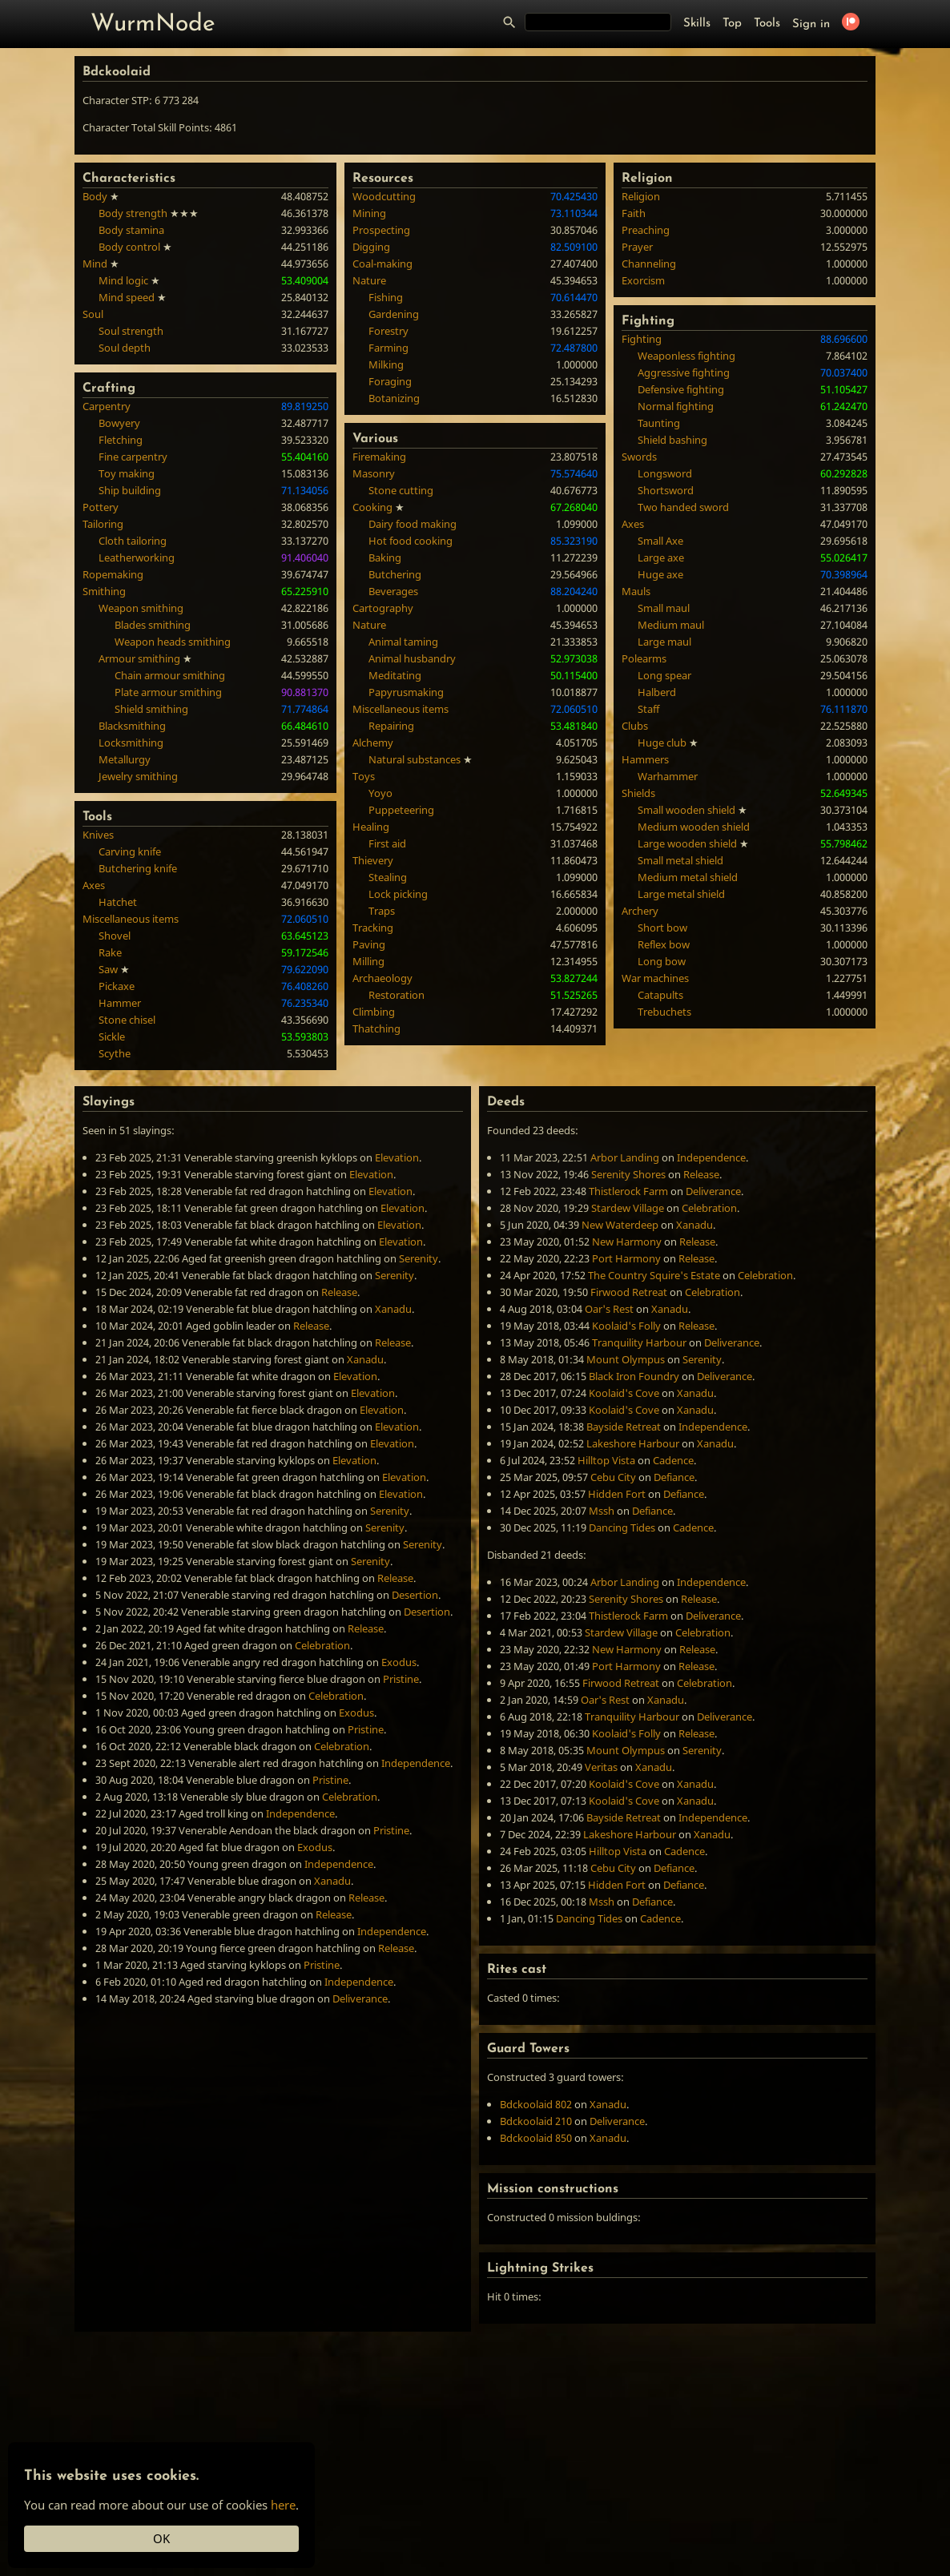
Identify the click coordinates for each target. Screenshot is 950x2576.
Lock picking (398, 894)
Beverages (393, 591)
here (283, 2505)
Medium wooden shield (694, 826)
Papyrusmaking (406, 692)
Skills (696, 24)
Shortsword (666, 490)
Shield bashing (672, 440)
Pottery (101, 507)
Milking (386, 364)
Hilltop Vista (606, 1460)
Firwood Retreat (628, 1292)
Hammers (645, 759)
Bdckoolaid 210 (536, 2121)
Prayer (637, 246)
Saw (108, 969)
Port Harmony (626, 1258)
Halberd (657, 692)
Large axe (661, 557)
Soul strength (131, 331)
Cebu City (613, 1477)
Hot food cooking (410, 540)
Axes (94, 885)
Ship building (130, 490)
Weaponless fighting (686, 355)
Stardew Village (627, 1208)
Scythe (115, 1053)
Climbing (373, 1011)
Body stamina (131, 230)
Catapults (660, 995)
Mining (369, 213)
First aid (387, 843)
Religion (641, 196)
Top (732, 24)
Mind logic (123, 280)
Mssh (601, 1510)
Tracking (372, 927)
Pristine (401, 1679)
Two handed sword (683, 507)
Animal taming (403, 641)
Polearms (644, 658)
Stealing (387, 877)
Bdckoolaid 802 (536, 2104)
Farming (388, 347)
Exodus (399, 1662)
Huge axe (660, 574)
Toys (363, 776)
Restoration (396, 995)
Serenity (418, 1258)
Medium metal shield (688, 877)
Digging (371, 246)
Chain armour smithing (170, 675)
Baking (384, 557)
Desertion (415, 1595)
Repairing (391, 725)
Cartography (382, 608)
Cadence (673, 1460)
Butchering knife (138, 868)
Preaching (646, 230)
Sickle (112, 1036)
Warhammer (668, 776)
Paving (368, 944)
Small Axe (660, 540)
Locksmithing (131, 742)
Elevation (397, 1157)
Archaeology (382, 978)
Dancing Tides (622, 1527)
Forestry (388, 331)
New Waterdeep (620, 1225)
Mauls (636, 591)
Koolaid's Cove (624, 1393)
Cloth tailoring (133, 540)
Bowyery (119, 423)
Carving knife (130, 851)
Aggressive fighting (684, 372)
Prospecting (381, 230)
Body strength (133, 213)
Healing (370, 826)
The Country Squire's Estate (654, 1275)
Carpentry (107, 406)
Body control (129, 246)
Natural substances (414, 759)
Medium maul (671, 625)
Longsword (665, 473)
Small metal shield (680, 860)
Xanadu (393, 1309)
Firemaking (379, 456)
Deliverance (360, 1998)
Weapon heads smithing (173, 641)
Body (95, 196)
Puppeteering (401, 810)
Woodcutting (384, 196)
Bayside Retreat (623, 1426)
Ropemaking (113, 574)
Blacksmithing (132, 725)
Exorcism (643, 280)
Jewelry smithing (138, 776)
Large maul (664, 641)
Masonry (373, 473)
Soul (93, 314)
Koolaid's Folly (626, 1325)
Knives (98, 834)
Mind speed (127, 297)
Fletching (121, 440)
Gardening (393, 314)
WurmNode (153, 24)
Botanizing (394, 398)
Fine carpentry (133, 456)
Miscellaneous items (131, 919)
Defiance (674, 1477)
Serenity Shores (628, 1174)
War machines (655, 978)
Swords (639, 456)
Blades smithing (153, 625)
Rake (110, 952)
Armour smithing (139, 658)
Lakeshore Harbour (632, 1443)
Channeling (649, 263)
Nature (369, 280)
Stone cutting (400, 490)
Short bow (662, 927)
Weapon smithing (141, 608)
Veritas (601, 1767)
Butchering (394, 574)
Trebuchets (664, 1011)
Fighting (642, 339)
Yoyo (380, 793)
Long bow (662, 961)
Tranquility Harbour (639, 1342)
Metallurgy (125, 759)
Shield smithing (151, 709)
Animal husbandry (412, 658)
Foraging (390, 381)
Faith (634, 213)
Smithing (104, 591)
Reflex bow (664, 944)
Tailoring (103, 524)
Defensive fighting (681, 389)
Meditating (394, 675)
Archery (640, 911)
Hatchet (118, 902)
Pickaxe (117, 986)
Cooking (372, 507)
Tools (767, 24)
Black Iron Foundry (634, 1376)
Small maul (664, 608)
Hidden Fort (617, 1494)
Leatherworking (137, 557)
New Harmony (627, 1241)
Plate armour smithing (168, 692)
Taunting (659, 423)
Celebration (322, 1645)
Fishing (385, 297)
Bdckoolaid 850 (536, 2138)
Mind (95, 263)
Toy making (127, 473)
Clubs (635, 725)
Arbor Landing (624, 1157)
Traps (381, 911)
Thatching (376, 1028)
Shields (638, 793)
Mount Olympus (625, 1359)
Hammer (120, 1003)
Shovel (115, 935)
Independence (415, 1763)
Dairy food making (412, 524)
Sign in (811, 24)
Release (339, 1292)
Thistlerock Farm (628, 1191)
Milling (368, 961)
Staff (648, 709)
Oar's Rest (609, 1309)
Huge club (662, 742)
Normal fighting (676, 406)
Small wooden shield (686, 810)
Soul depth (125, 347)
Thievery (372, 860)
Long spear (664, 675)
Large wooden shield (687, 843)
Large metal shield (681, 894)
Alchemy (372, 742)
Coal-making (382, 263)
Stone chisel (127, 1019)
